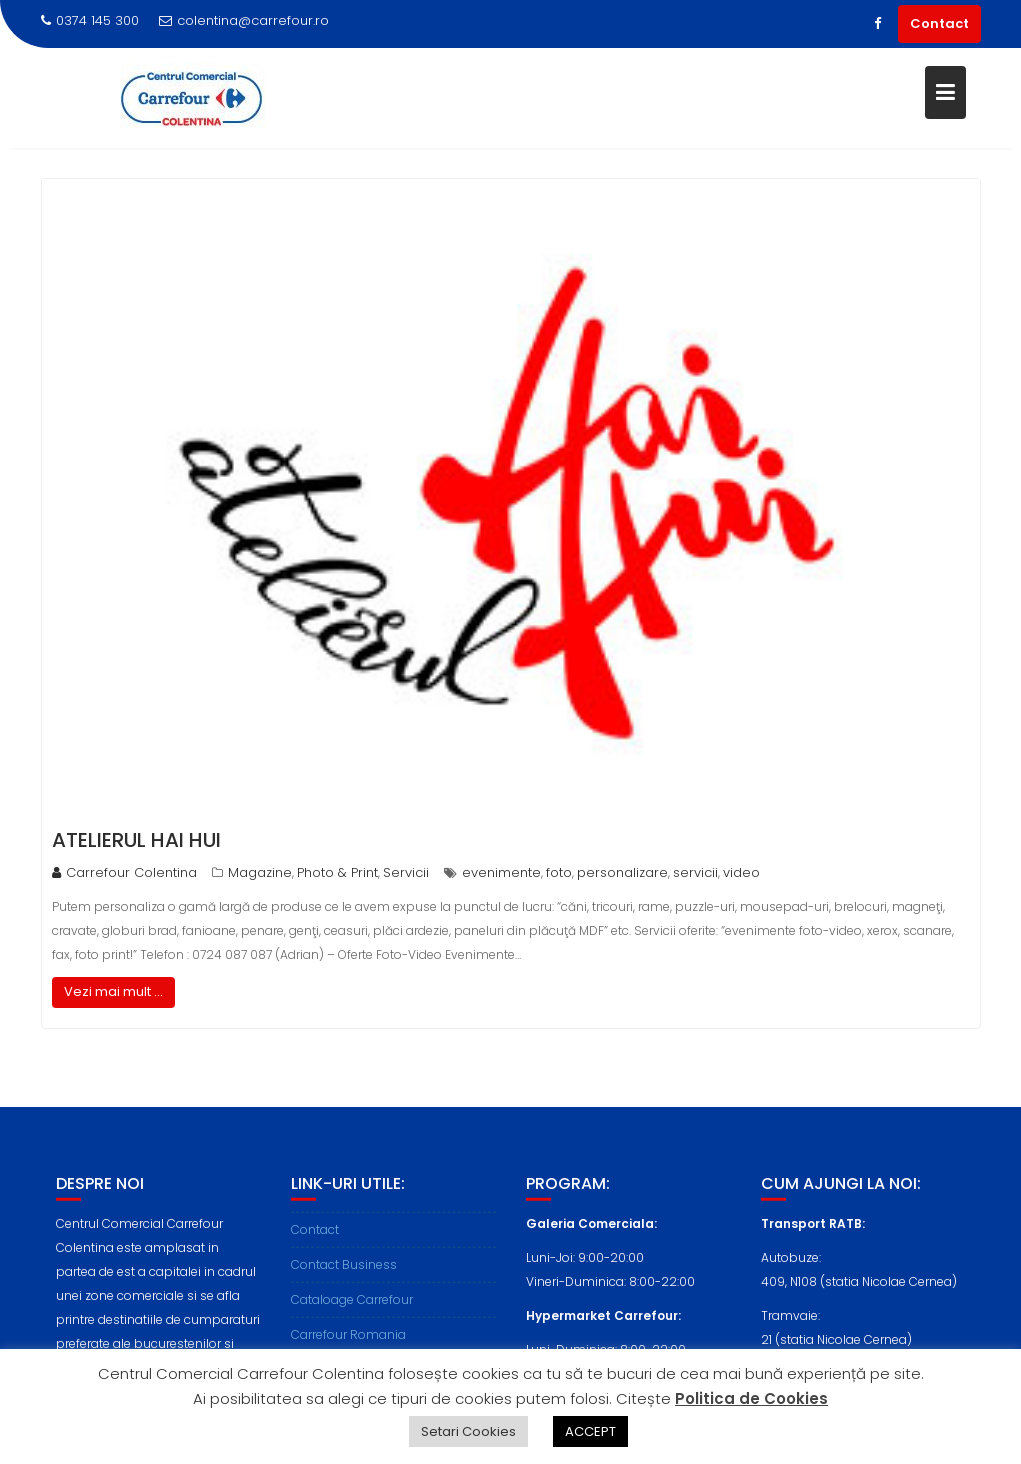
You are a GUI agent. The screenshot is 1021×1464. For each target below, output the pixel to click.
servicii (695, 872)
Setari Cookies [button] (468, 1431)
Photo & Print (337, 872)
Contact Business (344, 1272)
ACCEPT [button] (590, 1431)
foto (559, 872)
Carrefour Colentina (124, 872)
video (741, 872)
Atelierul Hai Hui (136, 840)
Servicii (406, 872)
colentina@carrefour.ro (244, 20)
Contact (939, 23)
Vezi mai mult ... (113, 991)
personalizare (622, 872)
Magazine (260, 872)
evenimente (501, 872)
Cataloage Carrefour (352, 1307)
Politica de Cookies (751, 1398)
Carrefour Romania (348, 1342)
